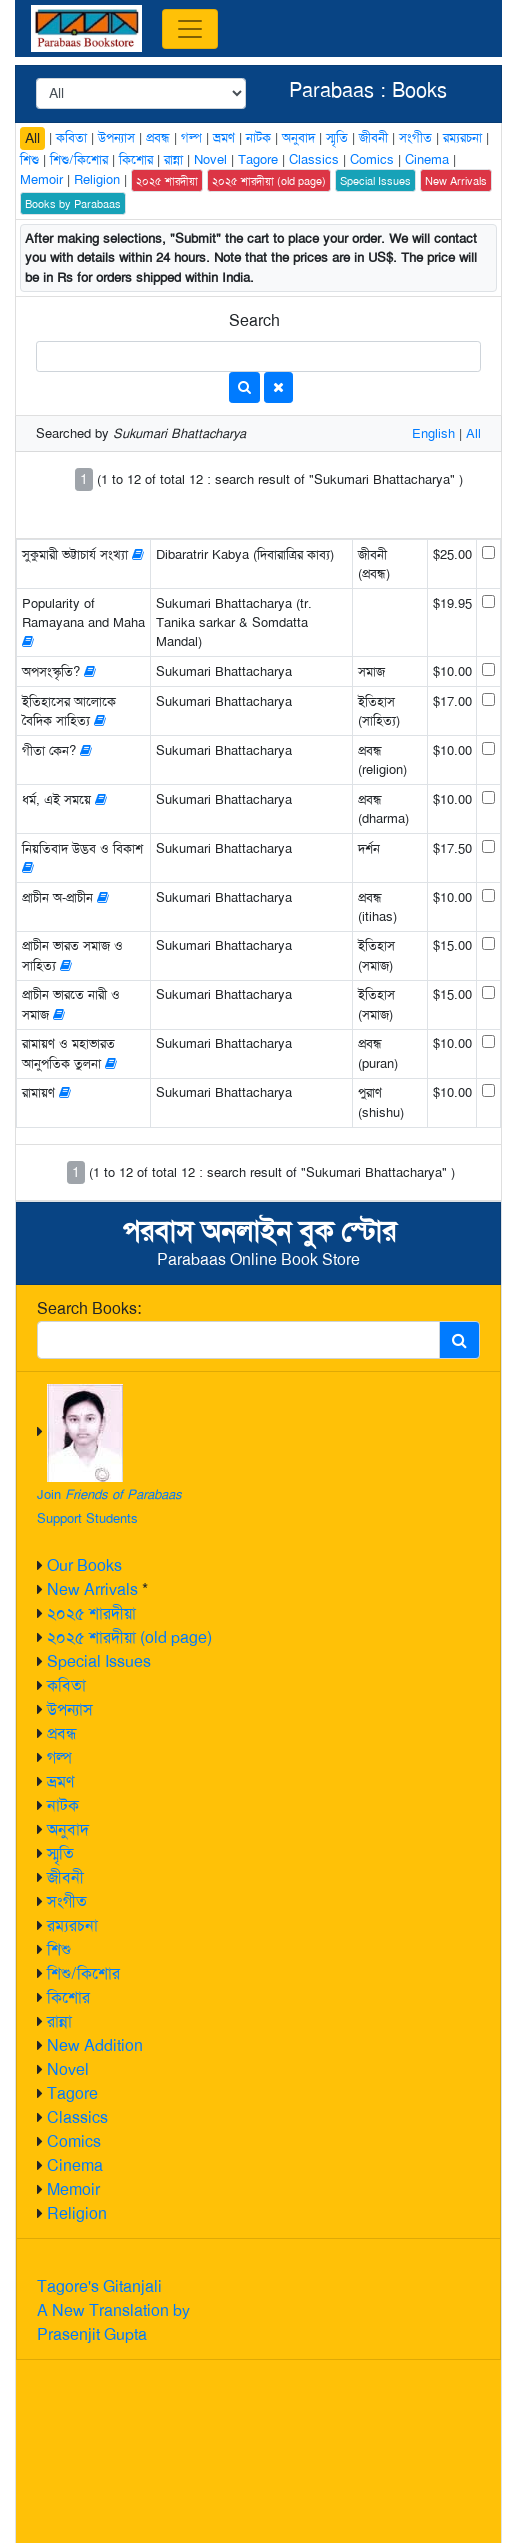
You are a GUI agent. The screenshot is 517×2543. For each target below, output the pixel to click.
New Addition (95, 2045)
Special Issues (99, 1661)
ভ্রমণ (60, 1781)
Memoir (73, 2189)
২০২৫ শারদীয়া (91, 1613)
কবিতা (66, 1685)
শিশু (59, 1949)
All (32, 138)
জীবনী (65, 1877)
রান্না (59, 2021)
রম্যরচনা (72, 1925)
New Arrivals (92, 1589)
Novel (68, 2069)
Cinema (75, 2165)
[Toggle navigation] (190, 29)
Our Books (84, 1565)
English (433, 433)
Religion (77, 2213)
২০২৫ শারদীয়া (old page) (129, 1637)
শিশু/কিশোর (83, 1973)
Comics (74, 2141)
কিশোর (68, 1997)
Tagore (72, 2093)
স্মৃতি (60, 1853)
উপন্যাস (70, 1709)
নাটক (63, 1805)
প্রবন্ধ (62, 1733)
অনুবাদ (68, 1829)
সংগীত (67, 1901)
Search (254, 320)
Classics (77, 2117)
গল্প (59, 1757)
